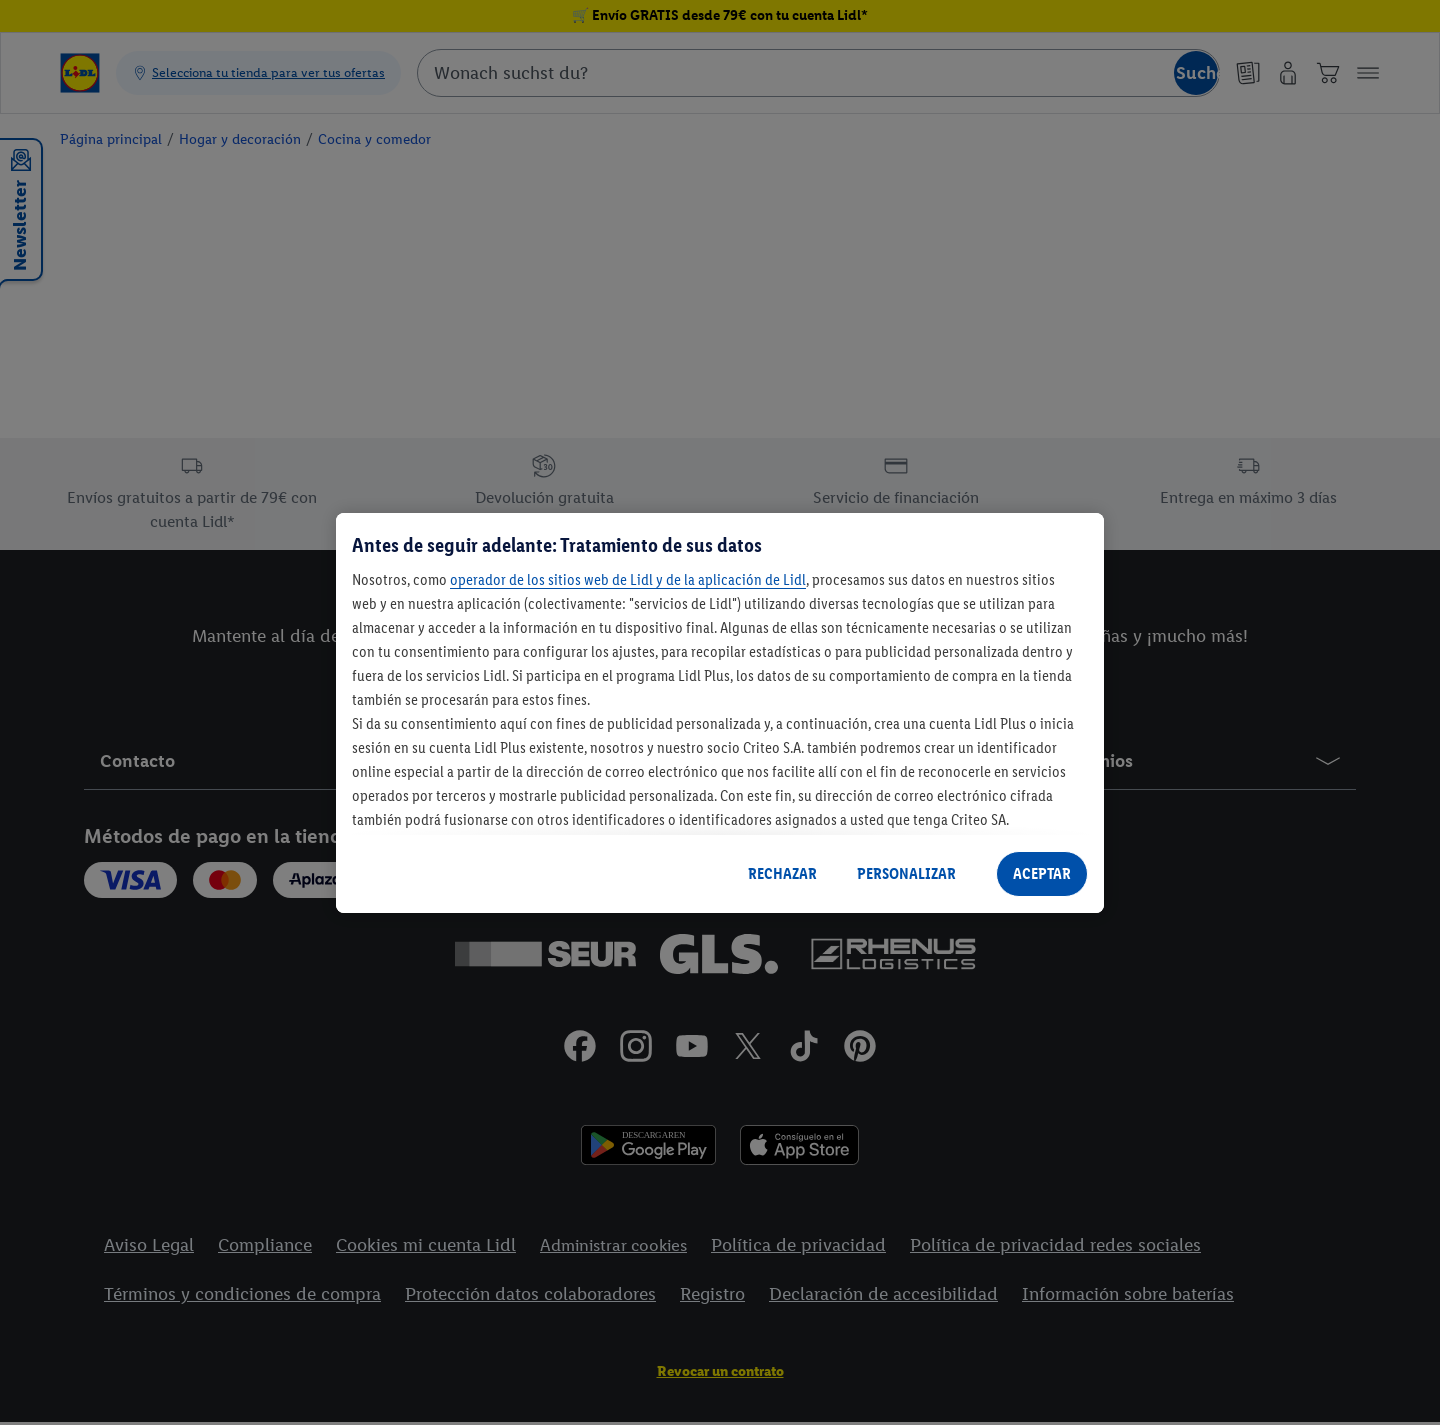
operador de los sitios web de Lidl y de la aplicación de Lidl (628, 579)
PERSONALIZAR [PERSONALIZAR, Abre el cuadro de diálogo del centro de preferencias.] (906, 873)
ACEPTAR (1042, 873)
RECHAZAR (782, 873)
